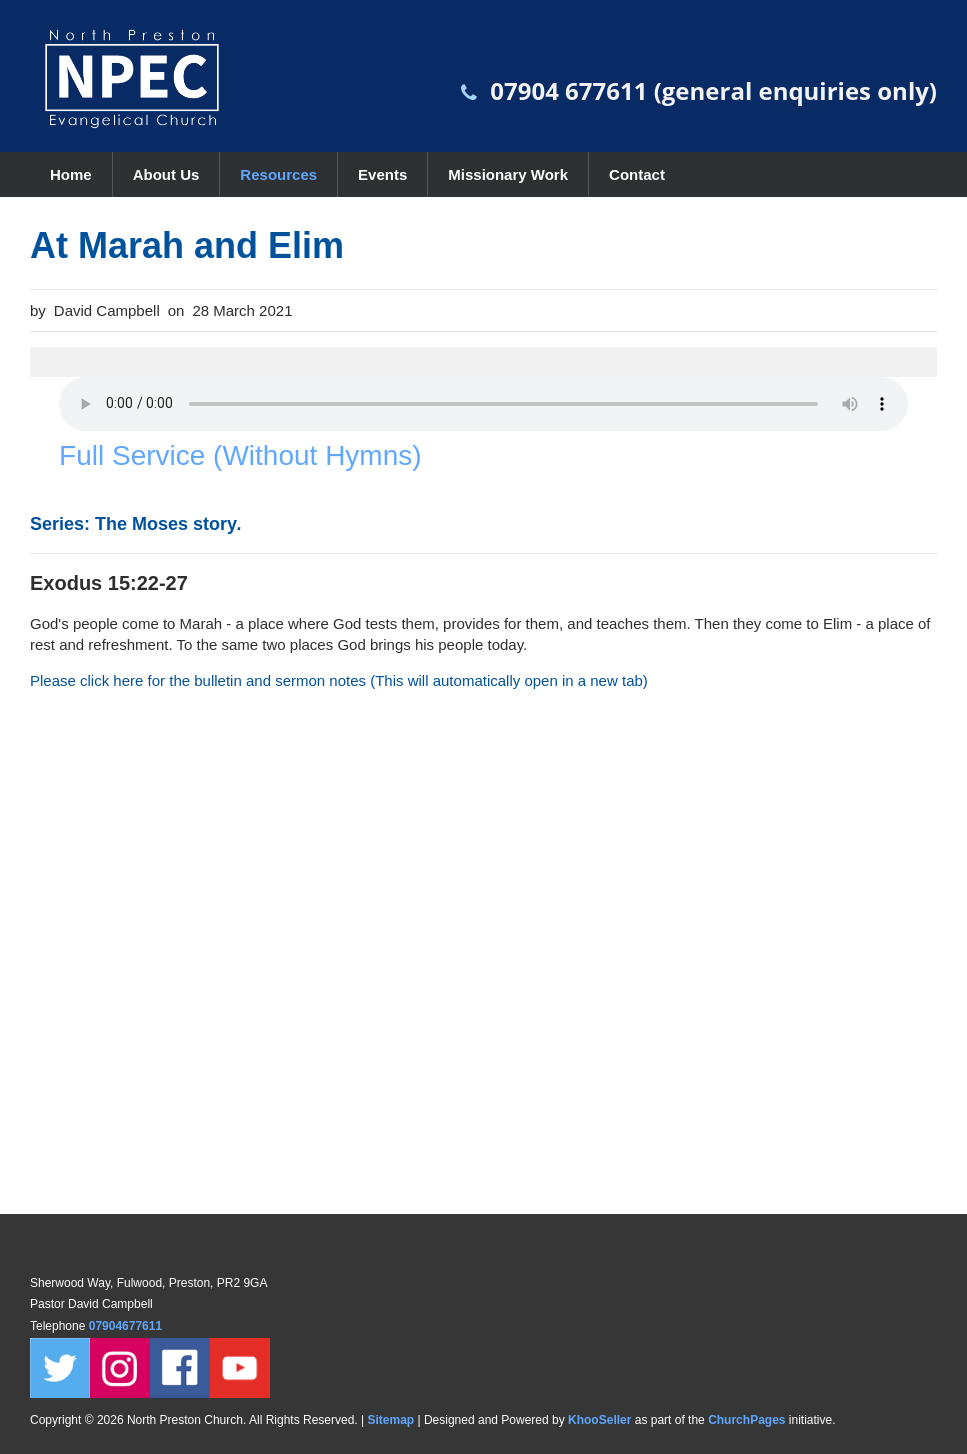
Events (382, 174)
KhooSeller (599, 1420)
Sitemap (390, 1420)
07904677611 (127, 1326)
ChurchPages (746, 1420)
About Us (166, 174)
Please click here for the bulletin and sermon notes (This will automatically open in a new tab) (339, 680)
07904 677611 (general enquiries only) (713, 90)
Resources (278, 174)
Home (71, 174)
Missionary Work (508, 174)
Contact (637, 174)
